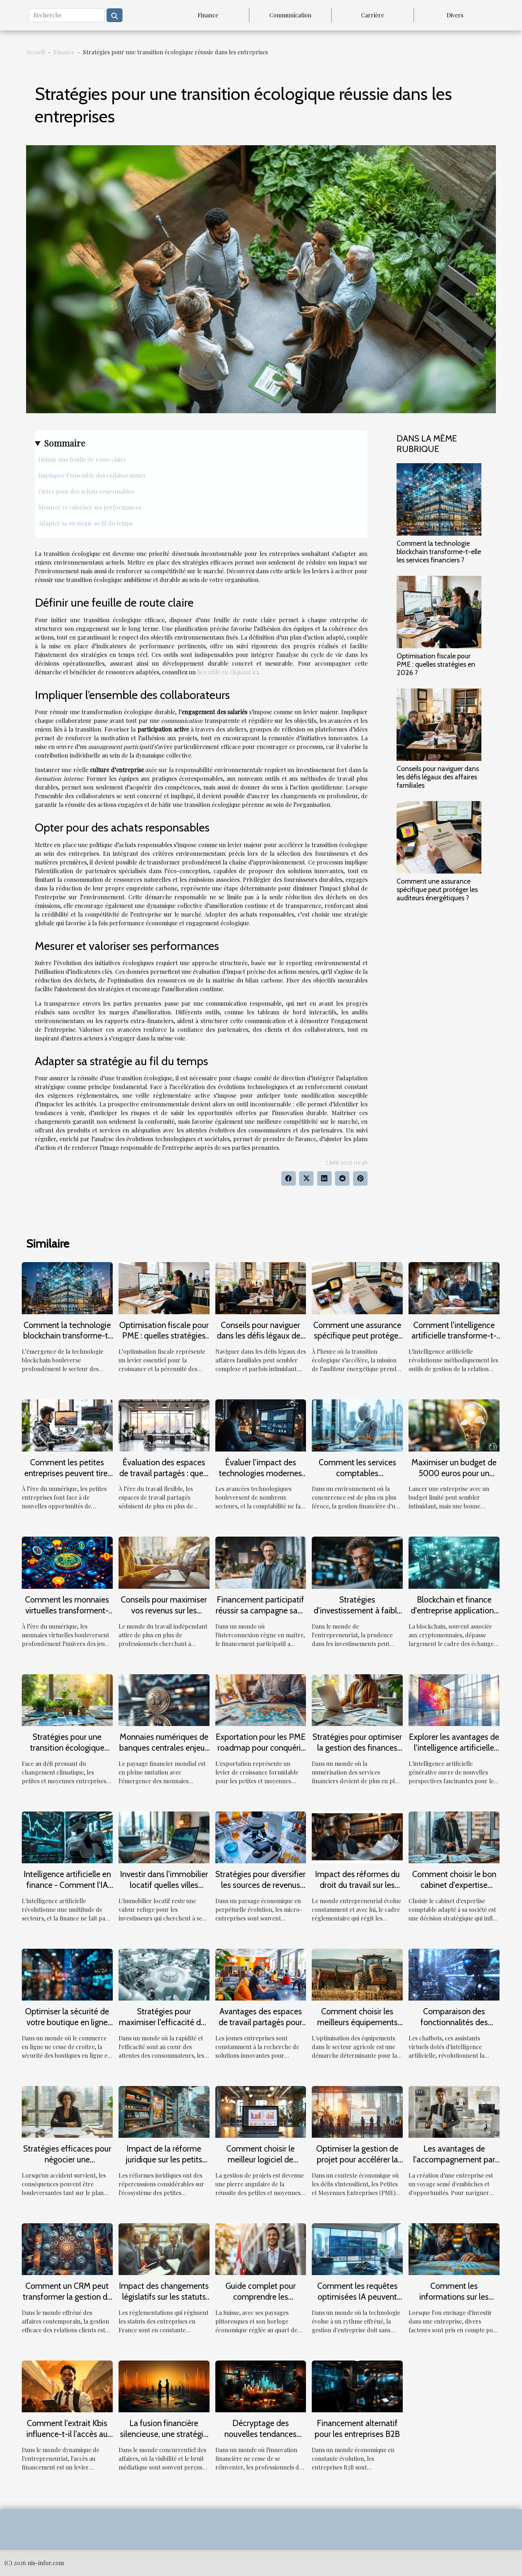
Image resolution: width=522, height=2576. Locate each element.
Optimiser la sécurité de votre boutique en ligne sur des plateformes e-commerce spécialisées (67, 2027)
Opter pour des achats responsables (86, 491)
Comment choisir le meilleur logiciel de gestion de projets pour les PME (260, 2165)
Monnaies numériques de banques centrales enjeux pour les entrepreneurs (164, 1748)
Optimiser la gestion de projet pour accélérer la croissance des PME (357, 2159)
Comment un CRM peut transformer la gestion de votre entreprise (67, 2297)
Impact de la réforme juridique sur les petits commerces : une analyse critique (163, 2165)
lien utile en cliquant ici (227, 672)
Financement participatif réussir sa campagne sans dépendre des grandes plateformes (261, 1616)
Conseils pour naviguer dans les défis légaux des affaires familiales (438, 776)
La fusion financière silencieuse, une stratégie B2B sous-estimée (164, 2434)
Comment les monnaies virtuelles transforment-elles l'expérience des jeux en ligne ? (67, 1616)
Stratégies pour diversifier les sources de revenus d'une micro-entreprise (260, 1885)
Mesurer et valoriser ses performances (89, 507)
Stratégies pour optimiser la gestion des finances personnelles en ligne (357, 1748)
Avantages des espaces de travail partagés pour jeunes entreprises (260, 2022)
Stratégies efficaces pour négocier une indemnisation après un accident (67, 2165)
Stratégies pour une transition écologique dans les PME (67, 1748)
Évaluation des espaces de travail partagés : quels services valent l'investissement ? (164, 1478)
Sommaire (64, 443)
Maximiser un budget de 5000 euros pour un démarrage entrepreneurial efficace (454, 1478)
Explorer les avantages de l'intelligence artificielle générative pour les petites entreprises (454, 1753)
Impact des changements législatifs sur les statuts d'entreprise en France (164, 2297)
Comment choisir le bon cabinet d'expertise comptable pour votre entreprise (454, 1890)
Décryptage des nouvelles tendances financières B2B (260, 2434)
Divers (455, 15)
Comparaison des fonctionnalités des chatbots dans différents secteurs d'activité (454, 2027)
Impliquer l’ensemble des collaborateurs (91, 475)
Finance (208, 15)
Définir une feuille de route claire (82, 459)
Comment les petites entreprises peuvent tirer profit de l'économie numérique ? (67, 1478)
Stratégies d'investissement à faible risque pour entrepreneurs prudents (357, 1616)
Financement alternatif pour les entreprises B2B (357, 2428)
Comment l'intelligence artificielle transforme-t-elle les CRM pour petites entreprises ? (454, 1341)
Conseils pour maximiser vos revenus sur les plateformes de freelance (163, 1610)
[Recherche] (67, 15)
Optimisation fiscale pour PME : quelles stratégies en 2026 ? (436, 664)
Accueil (35, 52)
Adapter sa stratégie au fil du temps (85, 523)
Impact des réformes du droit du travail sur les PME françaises (357, 1885)
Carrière (372, 15)
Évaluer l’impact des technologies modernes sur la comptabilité (260, 1473)
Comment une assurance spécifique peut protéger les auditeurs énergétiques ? (437, 889)
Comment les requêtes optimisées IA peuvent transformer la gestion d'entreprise (357, 2302)
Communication (290, 15)
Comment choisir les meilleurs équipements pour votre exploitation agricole (357, 2027)
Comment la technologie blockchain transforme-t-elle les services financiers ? (439, 551)
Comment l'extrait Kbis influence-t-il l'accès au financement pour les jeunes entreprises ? (67, 2439)
